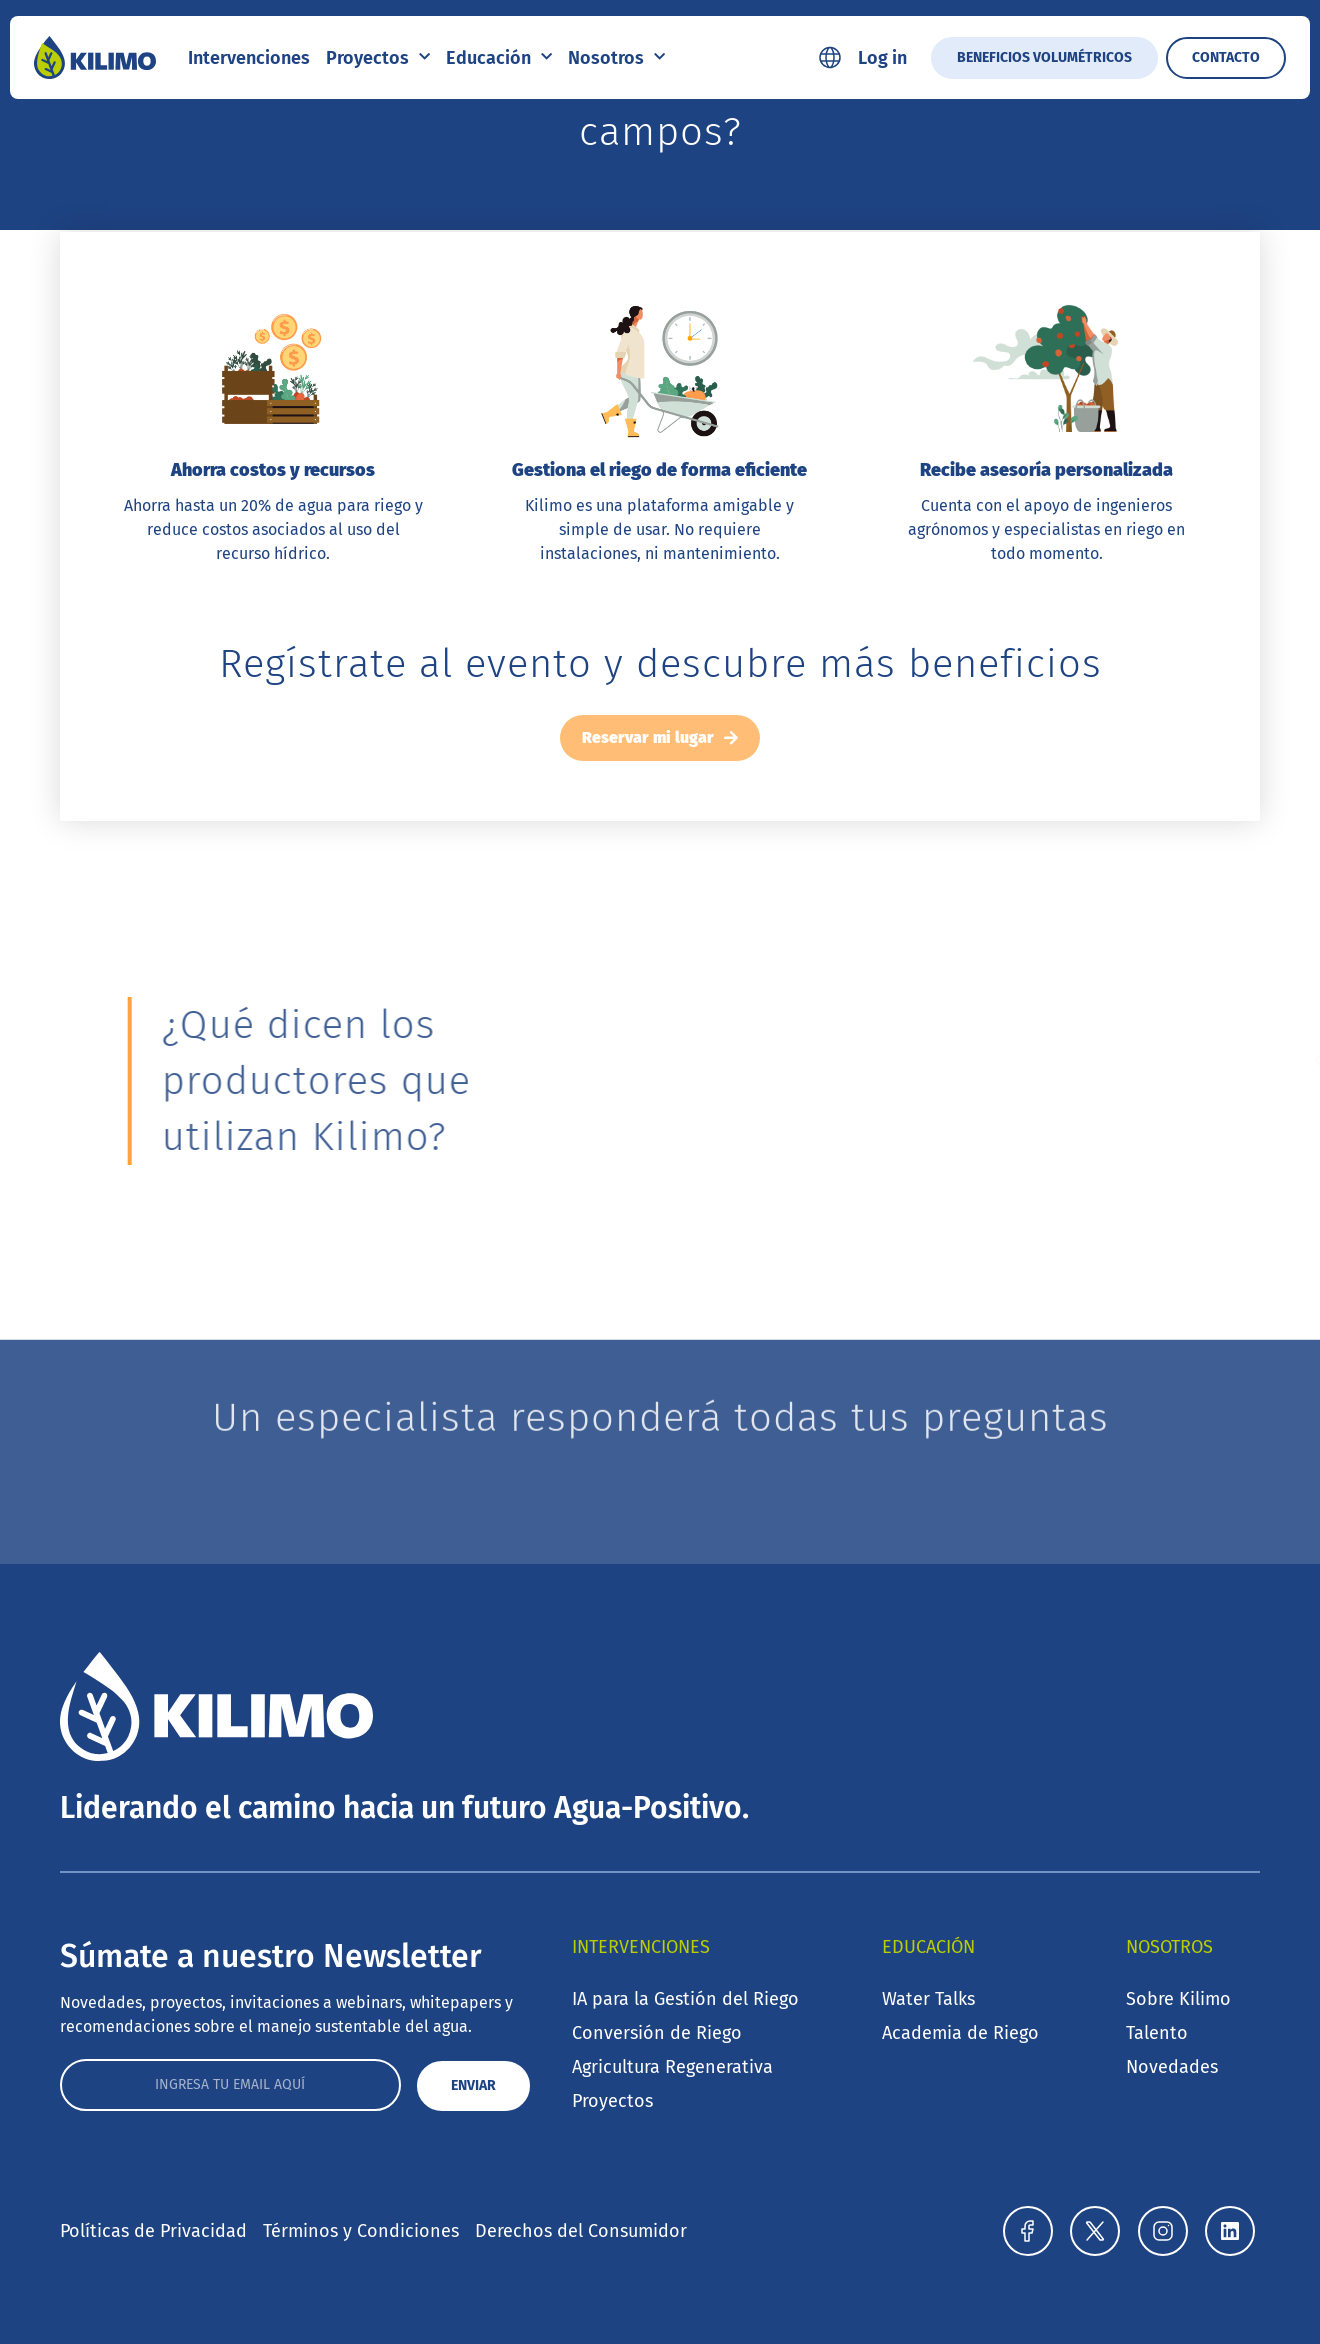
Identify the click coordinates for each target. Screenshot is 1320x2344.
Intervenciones (249, 58)
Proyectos (378, 57)
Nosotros (616, 57)
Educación (499, 57)
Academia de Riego (960, 2033)
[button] (1045, 1061)
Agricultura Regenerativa (672, 2067)
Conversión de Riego (657, 2033)
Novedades (1172, 2067)
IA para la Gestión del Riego (685, 1999)
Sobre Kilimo (1178, 1999)
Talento (1157, 2033)
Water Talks (928, 1999)
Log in (882, 58)
